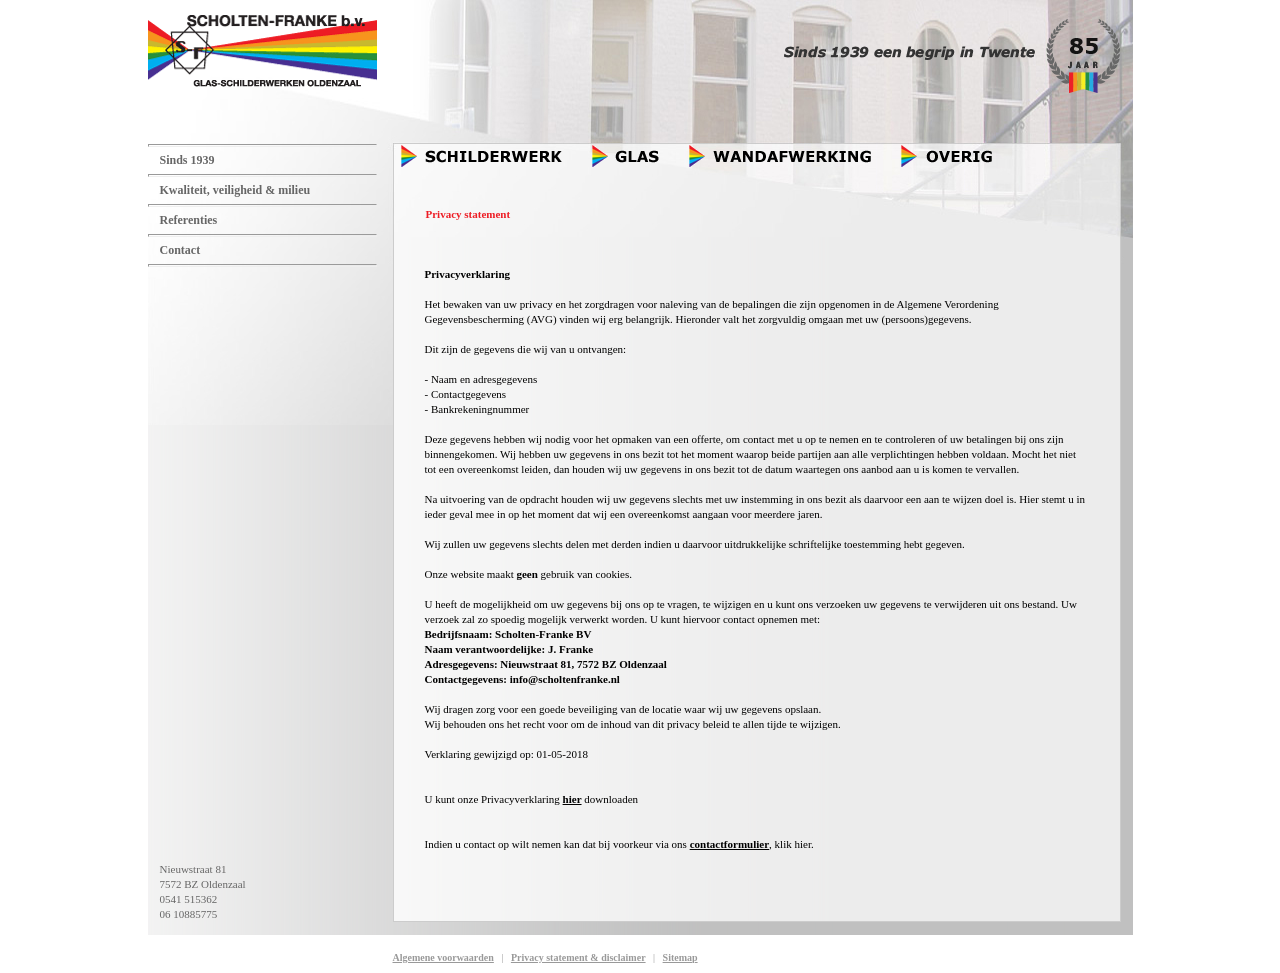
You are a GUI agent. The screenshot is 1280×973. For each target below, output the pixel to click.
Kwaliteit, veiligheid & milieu (235, 190)
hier (572, 799)
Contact (180, 250)
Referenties (189, 220)
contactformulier (729, 844)
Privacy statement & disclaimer (578, 957)
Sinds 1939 (187, 160)
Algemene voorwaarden (443, 957)
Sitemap (680, 957)
